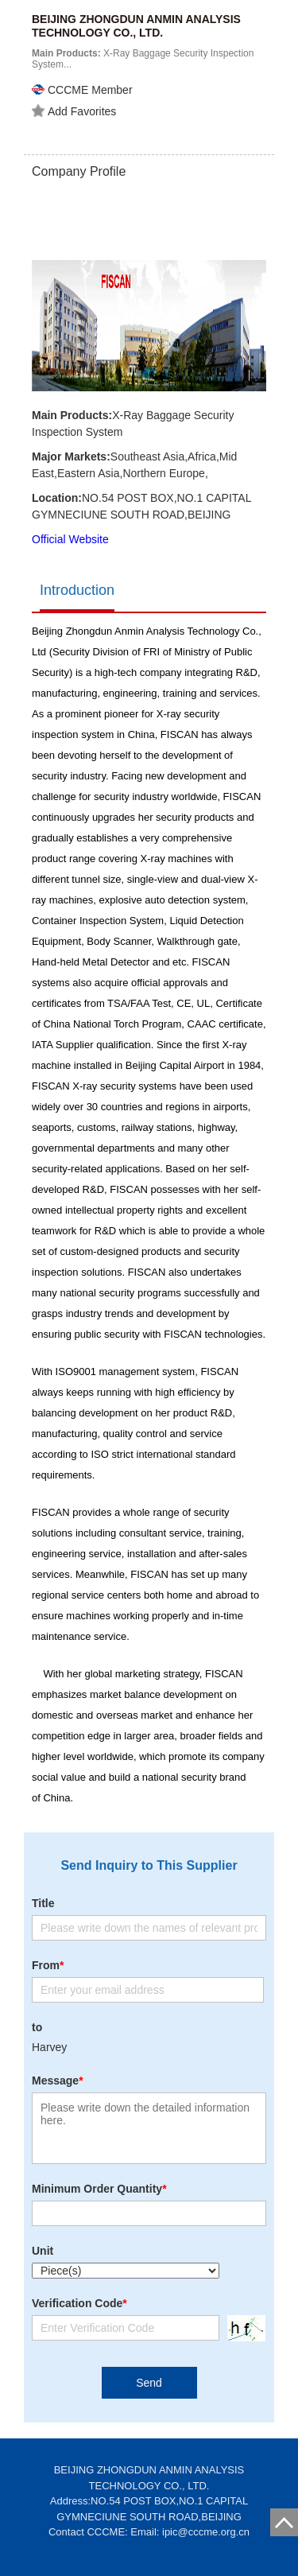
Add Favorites (74, 111)
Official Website (70, 539)
